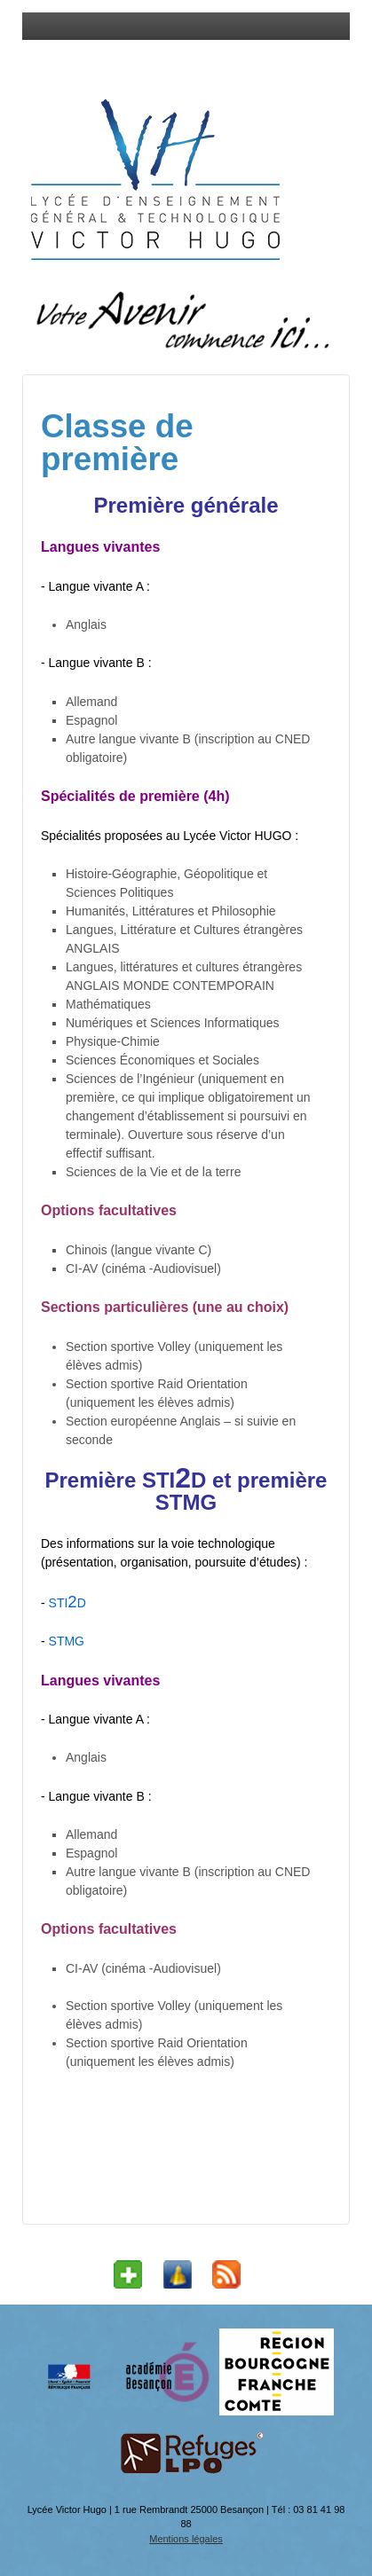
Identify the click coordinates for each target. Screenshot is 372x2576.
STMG (64, 1641)
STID (67, 1603)
